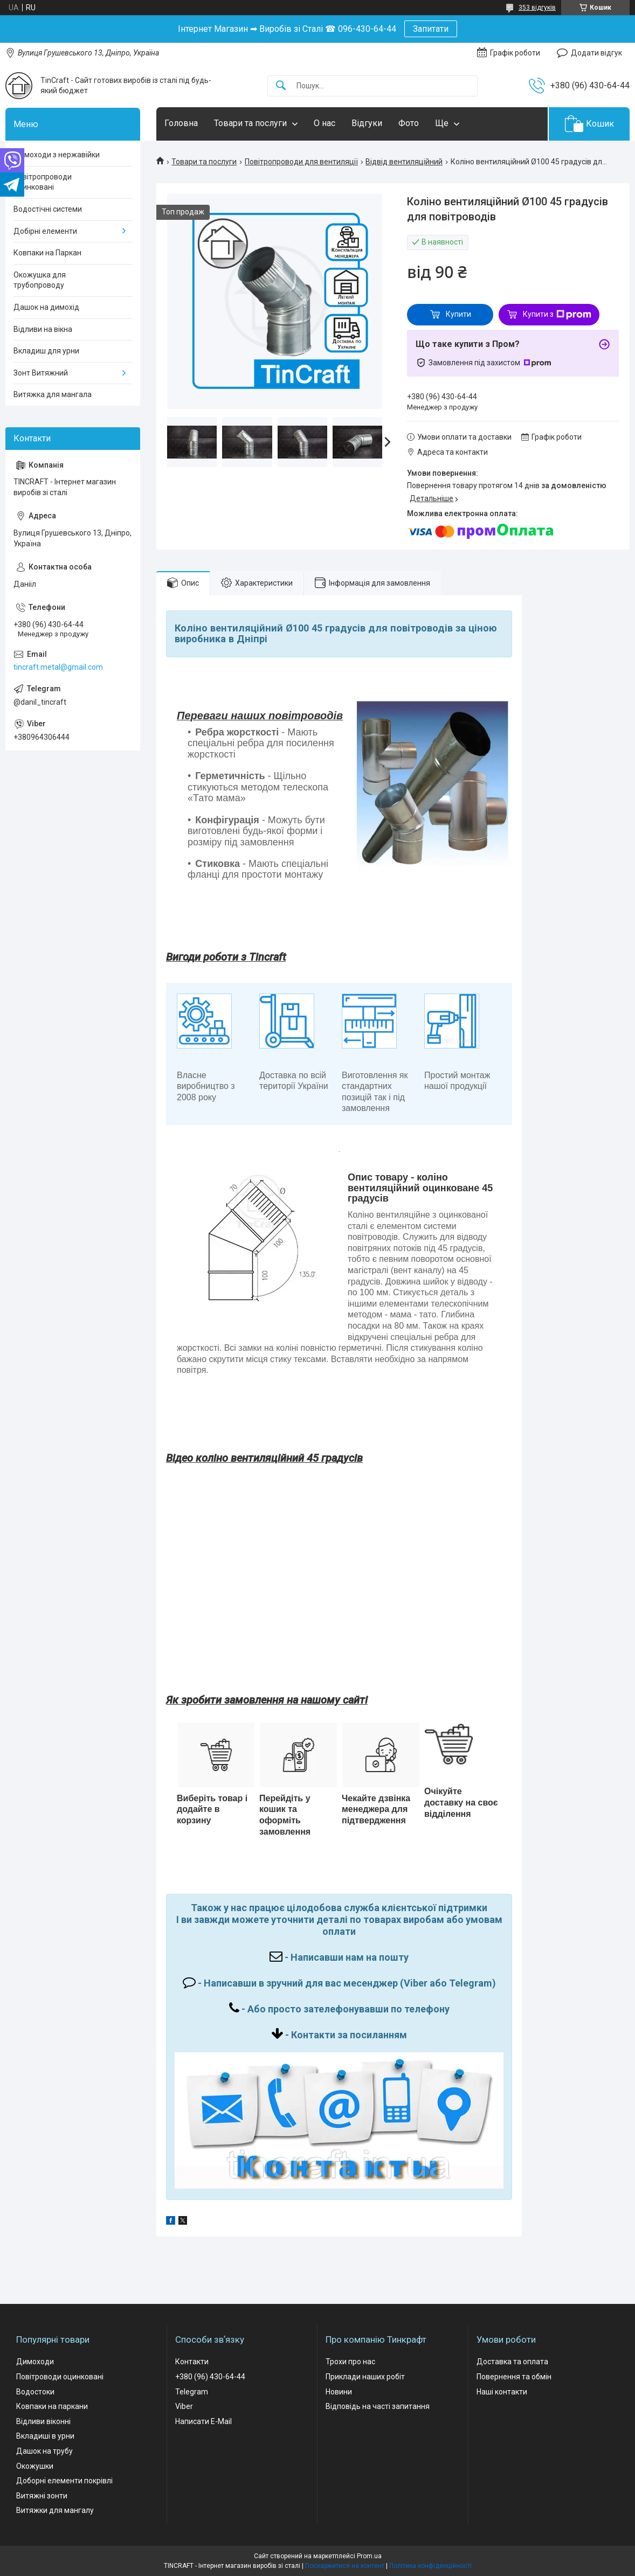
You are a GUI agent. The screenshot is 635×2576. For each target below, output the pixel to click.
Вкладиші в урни (45, 2436)
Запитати (430, 29)
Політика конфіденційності (430, 2566)
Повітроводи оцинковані (59, 2376)
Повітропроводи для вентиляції (301, 161)
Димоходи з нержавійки (56, 154)
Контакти (192, 2361)
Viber (184, 2406)
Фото (408, 123)
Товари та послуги (250, 123)
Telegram (191, 2391)
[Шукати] (280, 86)
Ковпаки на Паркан (47, 252)
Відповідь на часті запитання (378, 2406)
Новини (339, 2391)
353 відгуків (537, 7)
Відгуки (366, 123)
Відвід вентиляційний (404, 161)
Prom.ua (369, 2556)
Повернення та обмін (514, 2376)
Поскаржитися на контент (344, 2566)
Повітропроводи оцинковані (42, 182)
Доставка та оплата (512, 2361)
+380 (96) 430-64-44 (210, 2376)
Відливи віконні (43, 2421)
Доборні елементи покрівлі (64, 2480)
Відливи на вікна (42, 329)
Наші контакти (502, 2391)
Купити (458, 314)
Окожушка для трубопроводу (39, 280)
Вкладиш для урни (46, 350)
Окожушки (34, 2466)
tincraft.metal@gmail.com (58, 667)
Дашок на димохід (46, 307)
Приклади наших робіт (365, 2376)
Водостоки (35, 2391)
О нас (324, 123)
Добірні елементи (45, 231)
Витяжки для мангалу (55, 2510)
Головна (181, 123)
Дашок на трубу (44, 2451)
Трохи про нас (350, 2361)
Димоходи (35, 2361)
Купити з (557, 315)
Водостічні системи (47, 209)
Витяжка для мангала (52, 394)
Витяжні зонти (41, 2495)
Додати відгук (596, 52)
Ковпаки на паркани (52, 2406)
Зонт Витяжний (40, 373)
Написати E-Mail (203, 2421)
